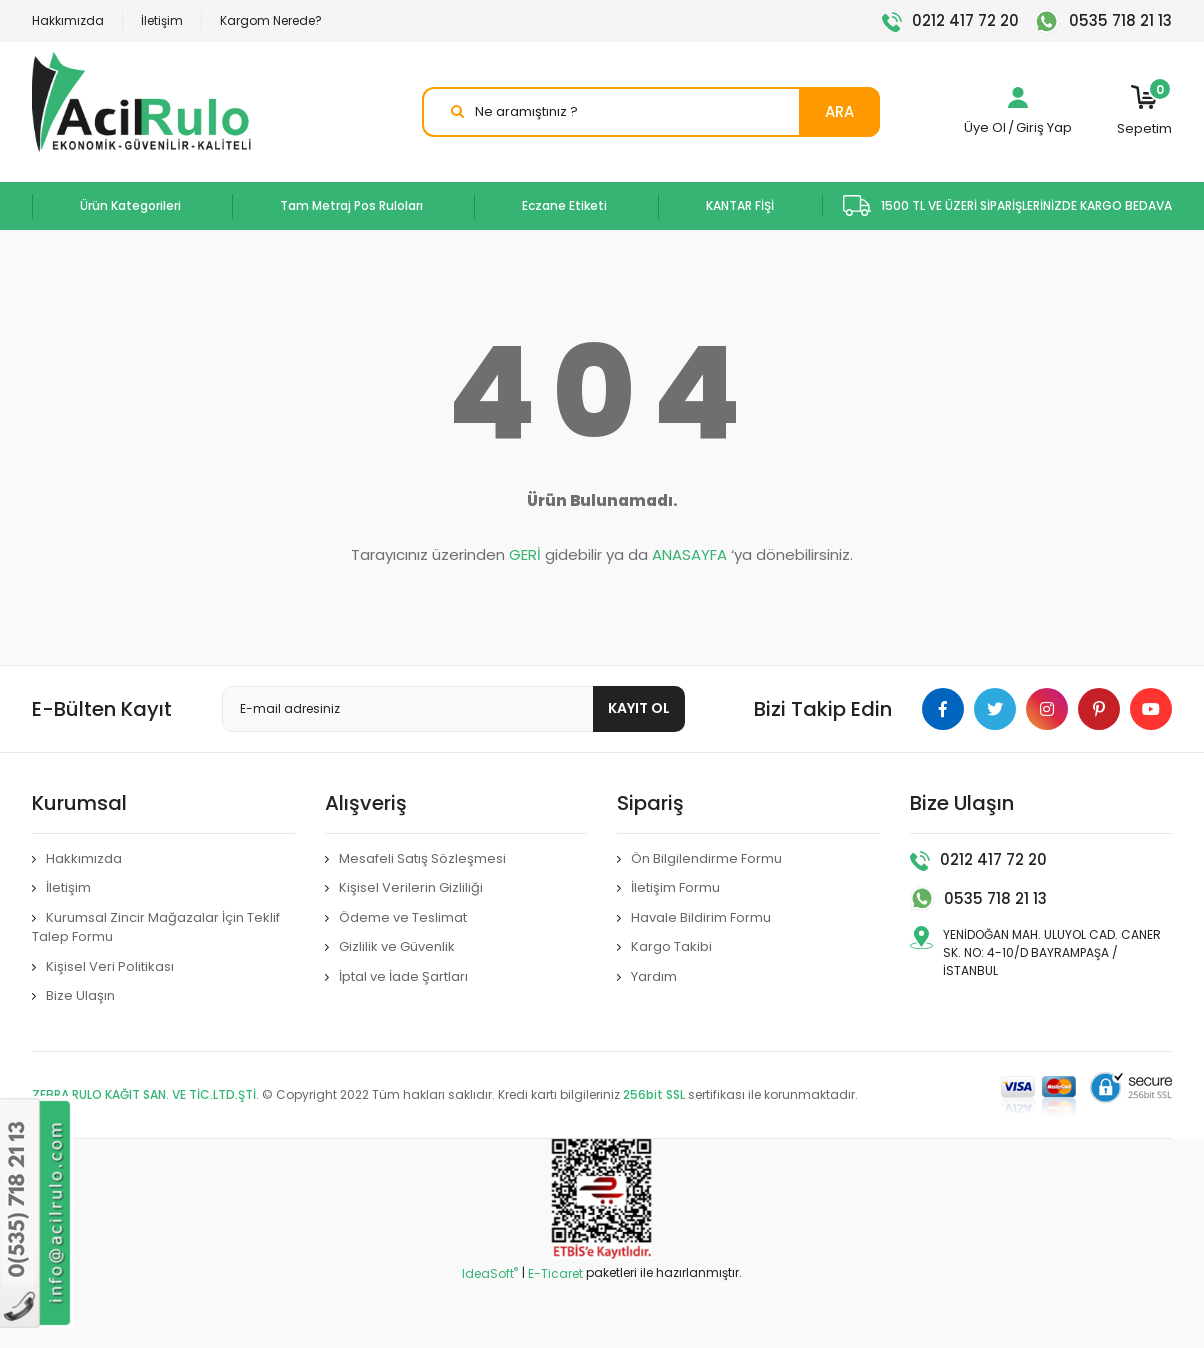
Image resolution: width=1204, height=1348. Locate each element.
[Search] (651, 112)
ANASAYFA (689, 554)
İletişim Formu (675, 887)
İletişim (162, 20)
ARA (839, 111)
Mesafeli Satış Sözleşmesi (422, 858)
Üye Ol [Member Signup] (985, 127)
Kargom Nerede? (271, 20)
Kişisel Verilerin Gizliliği (411, 887)
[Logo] (141, 102)
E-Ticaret (555, 1273)
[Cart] (1144, 112)
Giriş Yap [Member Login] (1044, 127)
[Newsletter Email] (453, 709)
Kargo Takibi (671, 946)
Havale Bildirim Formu (701, 917)
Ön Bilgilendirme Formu (706, 858)
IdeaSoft (490, 1273)
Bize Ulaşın (80, 995)
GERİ (525, 554)
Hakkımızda (68, 20)
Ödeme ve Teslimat (403, 917)
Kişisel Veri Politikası (110, 966)
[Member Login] (1018, 102)
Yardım (654, 976)
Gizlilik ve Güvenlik (397, 946)
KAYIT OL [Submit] (639, 708)
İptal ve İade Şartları (403, 976)
